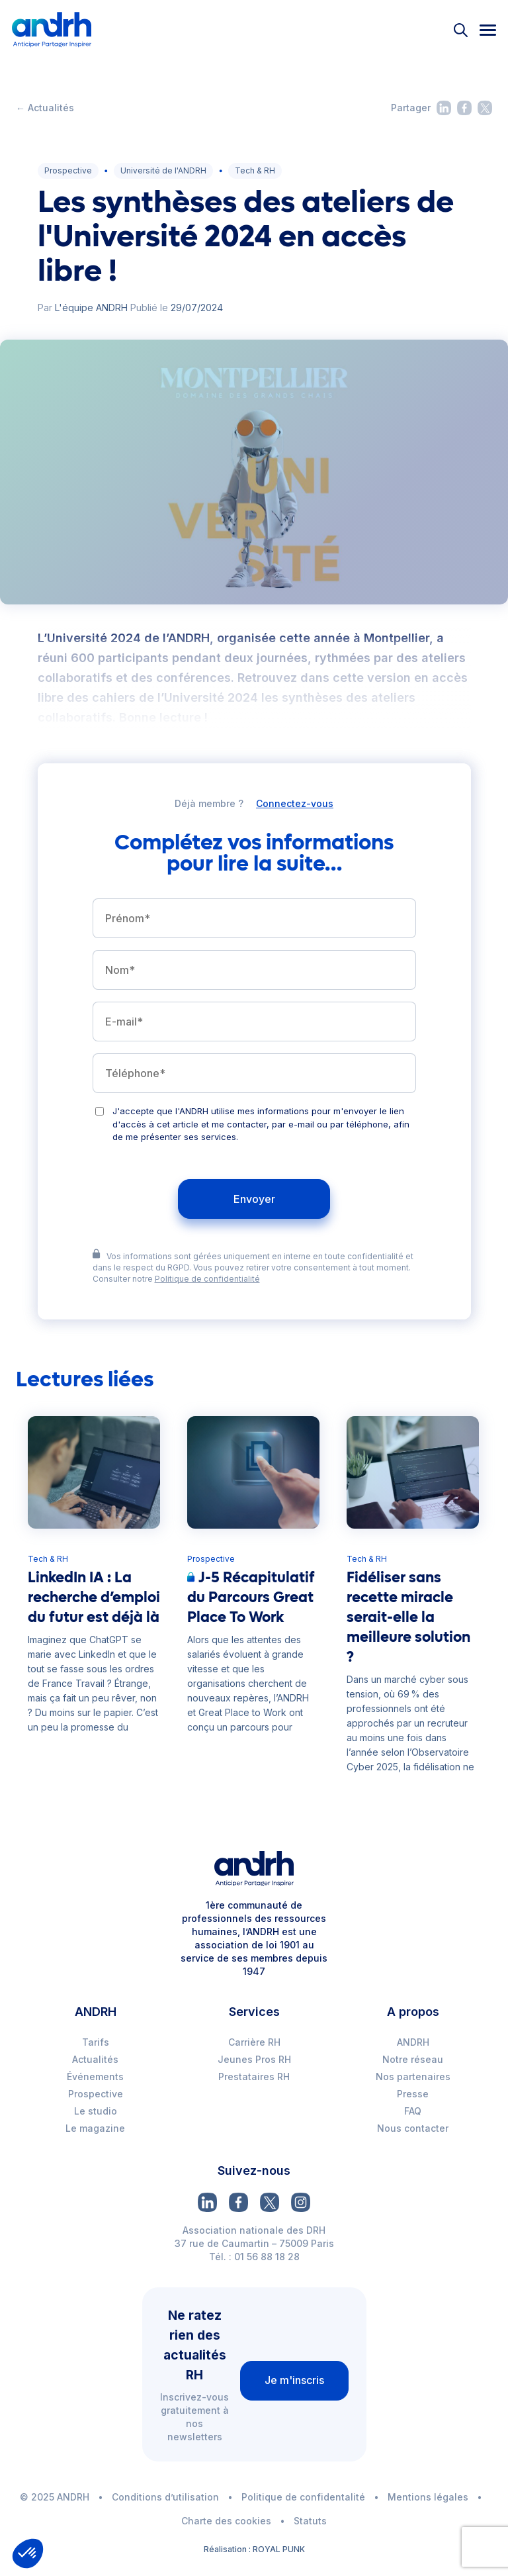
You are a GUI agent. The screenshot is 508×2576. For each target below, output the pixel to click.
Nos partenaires (413, 2076)
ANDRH (413, 2042)
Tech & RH (255, 170)
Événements (95, 2076)
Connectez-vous (294, 803)
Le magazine (95, 2128)
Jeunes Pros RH (254, 2059)
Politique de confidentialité (207, 1279)
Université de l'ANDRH (163, 170)
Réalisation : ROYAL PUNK (254, 2549)
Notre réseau (412, 2059)
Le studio (95, 2111)
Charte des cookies (226, 2520)
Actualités (95, 2059)
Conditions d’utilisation (165, 2497)
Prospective (68, 170)
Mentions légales (428, 2497)
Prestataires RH (254, 2076)
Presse (413, 2093)
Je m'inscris (294, 2380)
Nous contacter (412, 2128)
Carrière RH (254, 2042)
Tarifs (95, 2042)
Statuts (310, 2520)
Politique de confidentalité (303, 2497)
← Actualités (45, 107)
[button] (28, 2553)
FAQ (412, 2111)
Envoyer (254, 1199)
